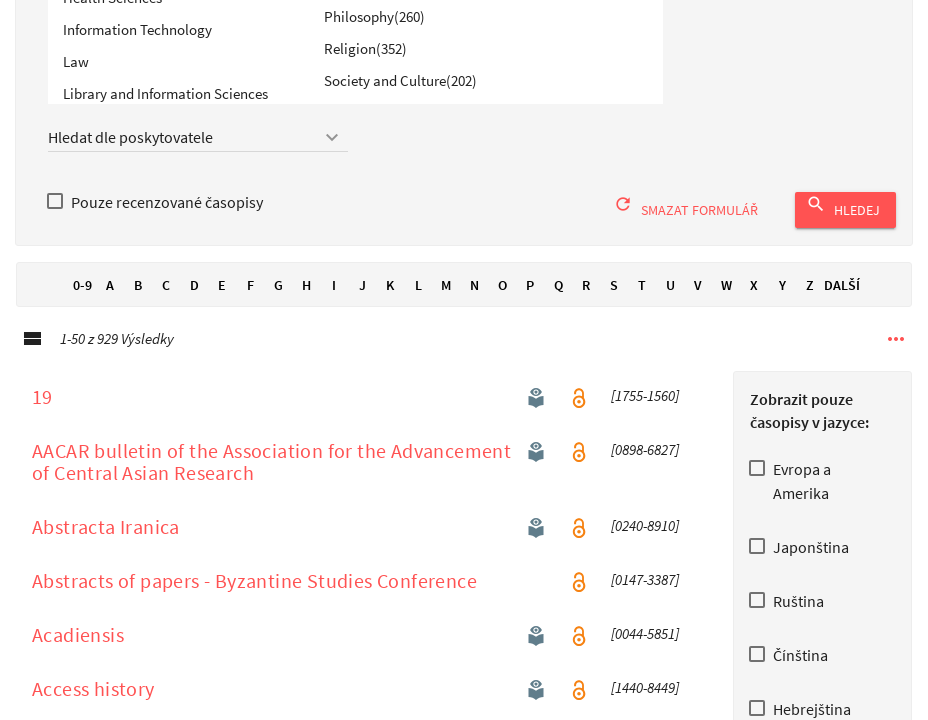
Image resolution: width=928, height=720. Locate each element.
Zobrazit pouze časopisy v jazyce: (809, 431)
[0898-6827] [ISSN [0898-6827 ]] (645, 471)
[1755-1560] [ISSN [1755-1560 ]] (645, 417)
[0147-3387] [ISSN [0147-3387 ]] (645, 601)
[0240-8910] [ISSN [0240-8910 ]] (645, 547)
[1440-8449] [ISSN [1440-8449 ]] (645, 709)
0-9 (82, 306)
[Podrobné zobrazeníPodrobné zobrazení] (32, 360)
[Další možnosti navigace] (896, 360)
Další (842, 306)
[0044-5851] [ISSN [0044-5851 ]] (645, 655)
